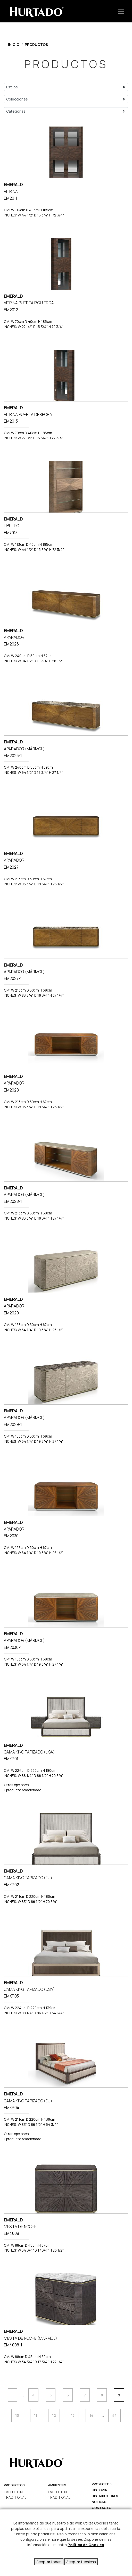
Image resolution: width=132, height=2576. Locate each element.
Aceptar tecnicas (81, 2561)
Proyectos (102, 2484)
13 (73, 2415)
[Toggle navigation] (121, 11)
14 (91, 2415)
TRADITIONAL (15, 2497)
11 (35, 2415)
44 (114, 2415)
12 (54, 2415)
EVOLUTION (13, 2491)
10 (17, 2415)
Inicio (13, 44)
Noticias (100, 2502)
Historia (99, 2490)
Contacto (101, 2508)
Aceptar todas (48, 2561)
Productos (36, 44)
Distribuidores (105, 2496)
